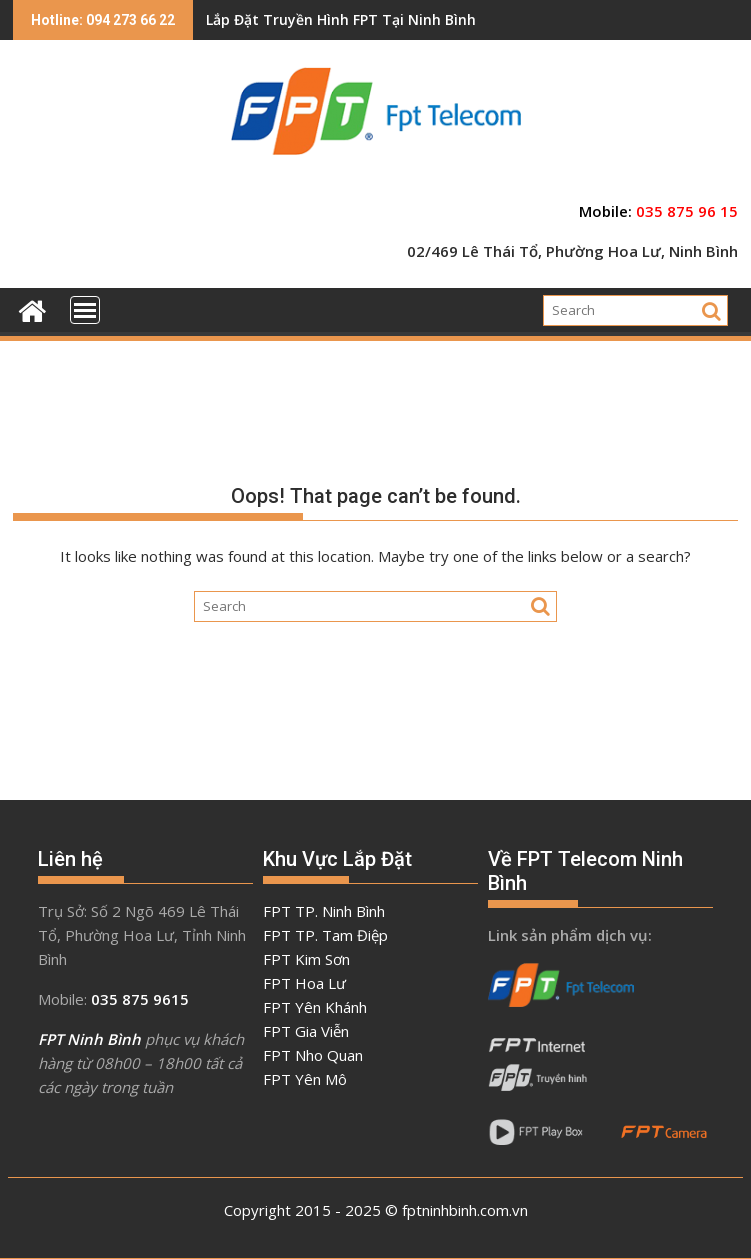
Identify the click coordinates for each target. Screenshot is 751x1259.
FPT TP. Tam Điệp (325, 935)
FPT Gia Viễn (306, 1031)
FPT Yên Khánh (315, 1007)
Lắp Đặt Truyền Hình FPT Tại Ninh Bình (341, 19)
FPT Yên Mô (305, 1079)
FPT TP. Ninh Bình (324, 911)
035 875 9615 (140, 999)
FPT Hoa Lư (304, 983)
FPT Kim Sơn (306, 959)
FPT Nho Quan (313, 1055)
